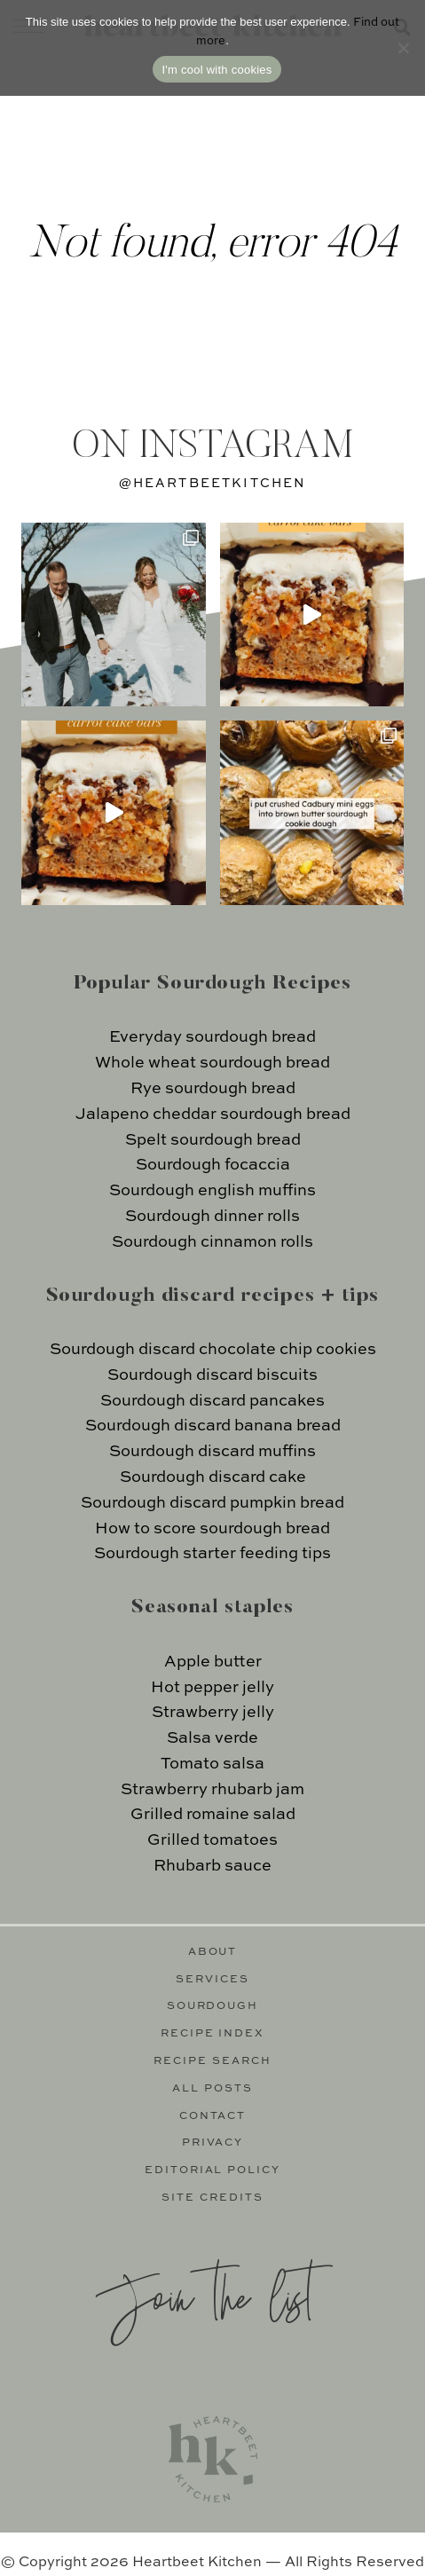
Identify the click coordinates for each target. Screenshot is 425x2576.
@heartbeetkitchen (213, 483)
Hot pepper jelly (212, 1688)
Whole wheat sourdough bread (212, 1063)
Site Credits (212, 2198)
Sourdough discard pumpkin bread (212, 1503)
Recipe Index (213, 2034)
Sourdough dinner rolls (212, 1217)
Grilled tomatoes (212, 1840)
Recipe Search (212, 2061)
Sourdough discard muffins (212, 1452)
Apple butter (213, 1662)
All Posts (212, 2089)
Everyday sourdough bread (212, 1037)
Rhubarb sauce (212, 1866)
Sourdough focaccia (213, 1165)
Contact (213, 2116)
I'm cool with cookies (216, 69)
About (213, 1952)
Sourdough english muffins (212, 1191)
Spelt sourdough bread (213, 1140)
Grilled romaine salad (212, 1815)
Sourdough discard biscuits (212, 1375)
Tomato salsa (212, 1764)
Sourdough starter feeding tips (212, 1554)
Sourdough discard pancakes (212, 1401)
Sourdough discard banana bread (213, 1426)
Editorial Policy (213, 2170)
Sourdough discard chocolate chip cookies (213, 1350)
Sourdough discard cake (213, 1477)
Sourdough (213, 2006)
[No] (403, 48)
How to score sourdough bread (212, 1529)
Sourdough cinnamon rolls (212, 1242)
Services (212, 1979)
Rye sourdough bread (212, 1089)
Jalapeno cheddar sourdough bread (212, 1115)
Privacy (213, 2143)
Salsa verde (212, 1738)
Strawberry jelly (213, 1713)
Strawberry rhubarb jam (212, 1790)
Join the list (204, 2295)
